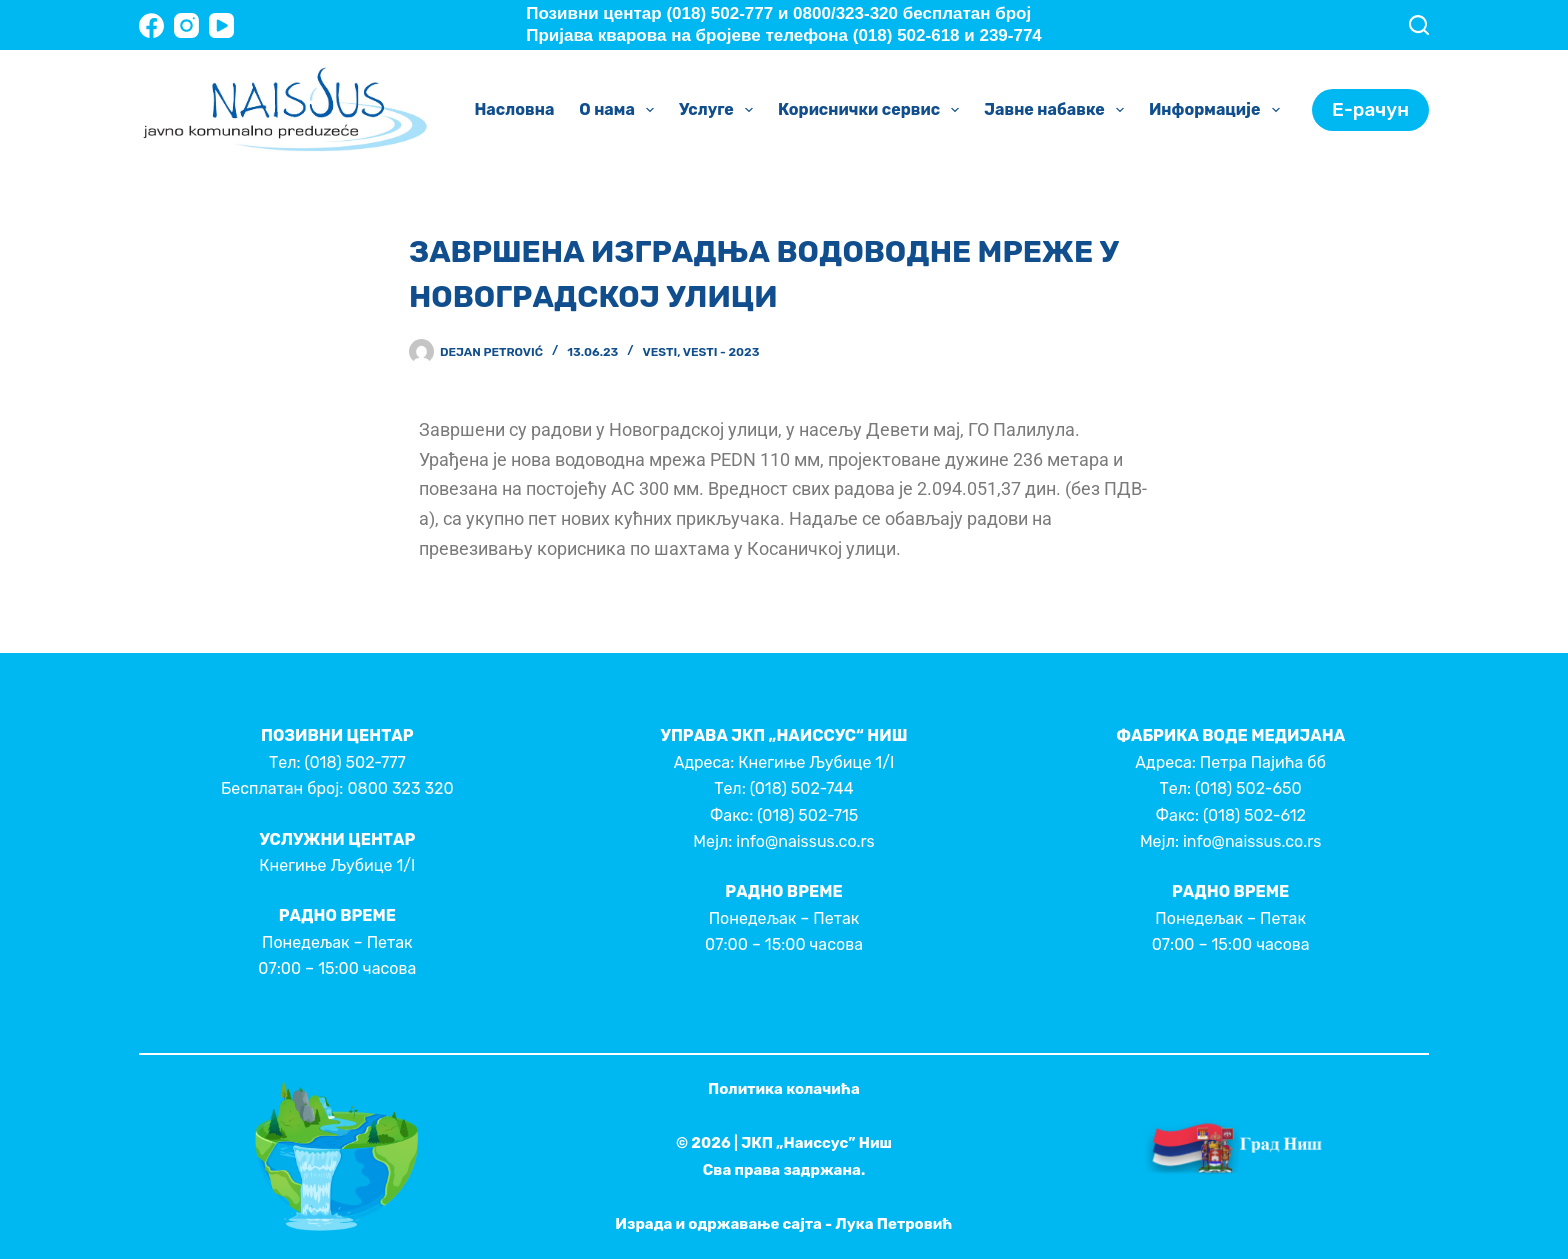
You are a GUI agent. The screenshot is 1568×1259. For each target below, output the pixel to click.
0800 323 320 (400, 788)
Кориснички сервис (872, 110)
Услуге (720, 110)
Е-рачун (1370, 109)
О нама (620, 110)
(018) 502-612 (1254, 815)
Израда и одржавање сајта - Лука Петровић (783, 1224)
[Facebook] (151, 25)
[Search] (1419, 25)
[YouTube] (221, 25)
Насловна (514, 109)
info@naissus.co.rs (805, 841)
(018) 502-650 (1248, 788)
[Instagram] (186, 25)
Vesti (660, 352)
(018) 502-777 (354, 762)
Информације (1218, 110)
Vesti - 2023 (721, 352)
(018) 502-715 (807, 815)
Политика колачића (784, 1089)
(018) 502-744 (802, 788)
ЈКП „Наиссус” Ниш (816, 1143)
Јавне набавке (1058, 110)
